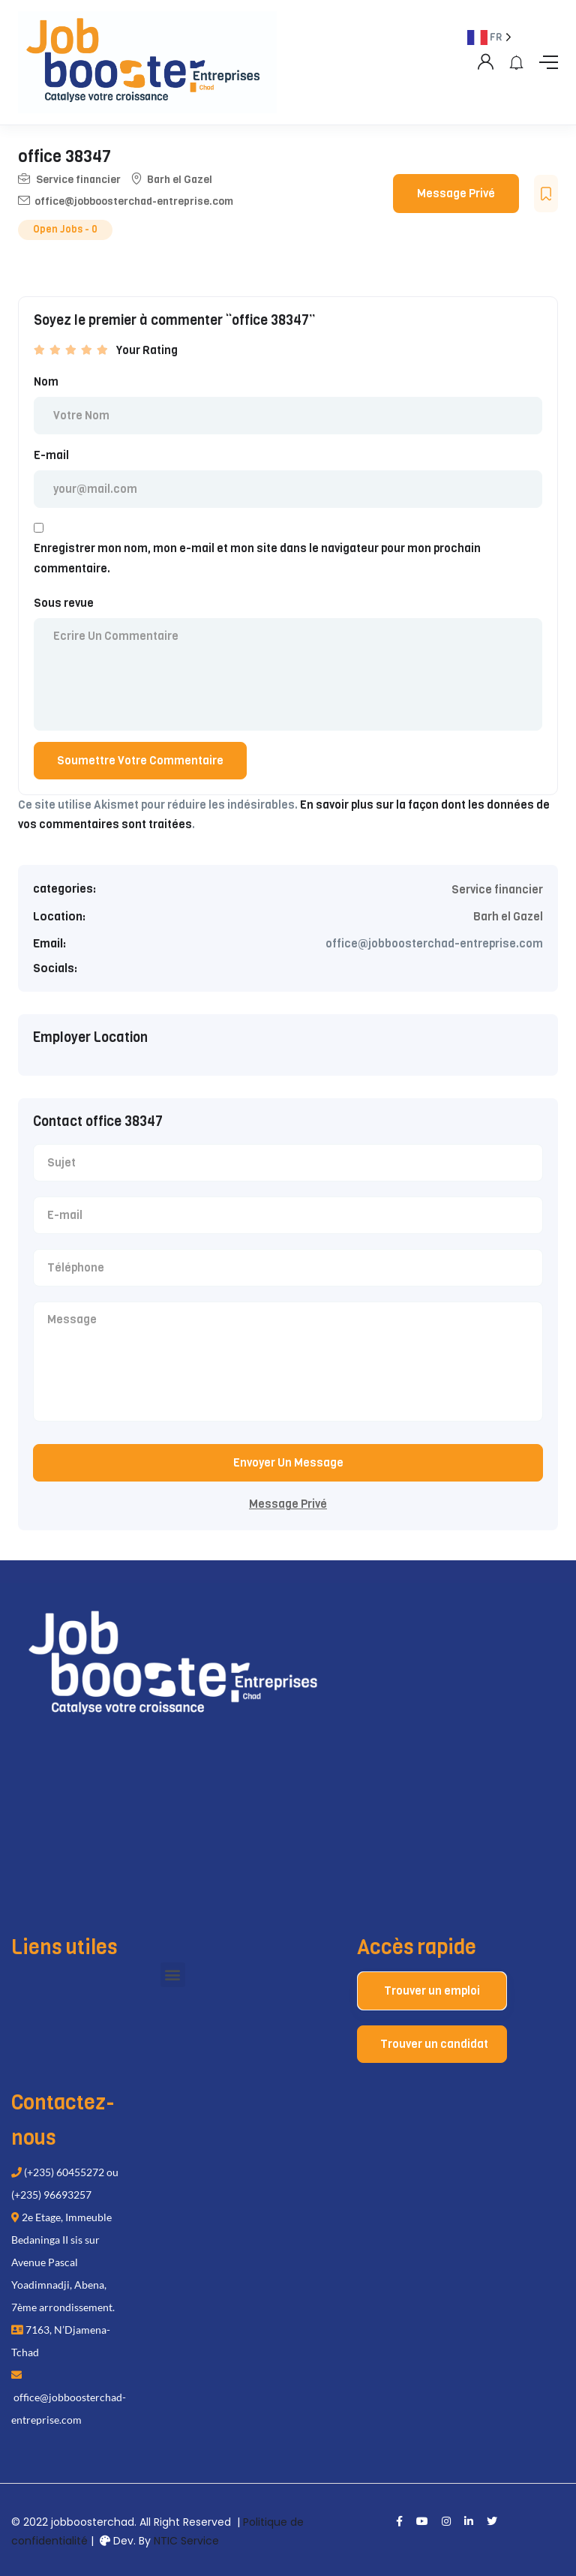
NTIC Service (186, 2540)
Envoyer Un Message (288, 1462)
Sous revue (64, 603)
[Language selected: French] (503, 1300)
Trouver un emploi (432, 1990)
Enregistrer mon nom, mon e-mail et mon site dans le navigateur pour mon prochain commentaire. (257, 558)
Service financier (78, 180)
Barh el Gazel (179, 180)
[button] (172, 1974)
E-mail (51, 455)
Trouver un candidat (434, 2044)
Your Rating (147, 350)
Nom (46, 381)
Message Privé (456, 193)
